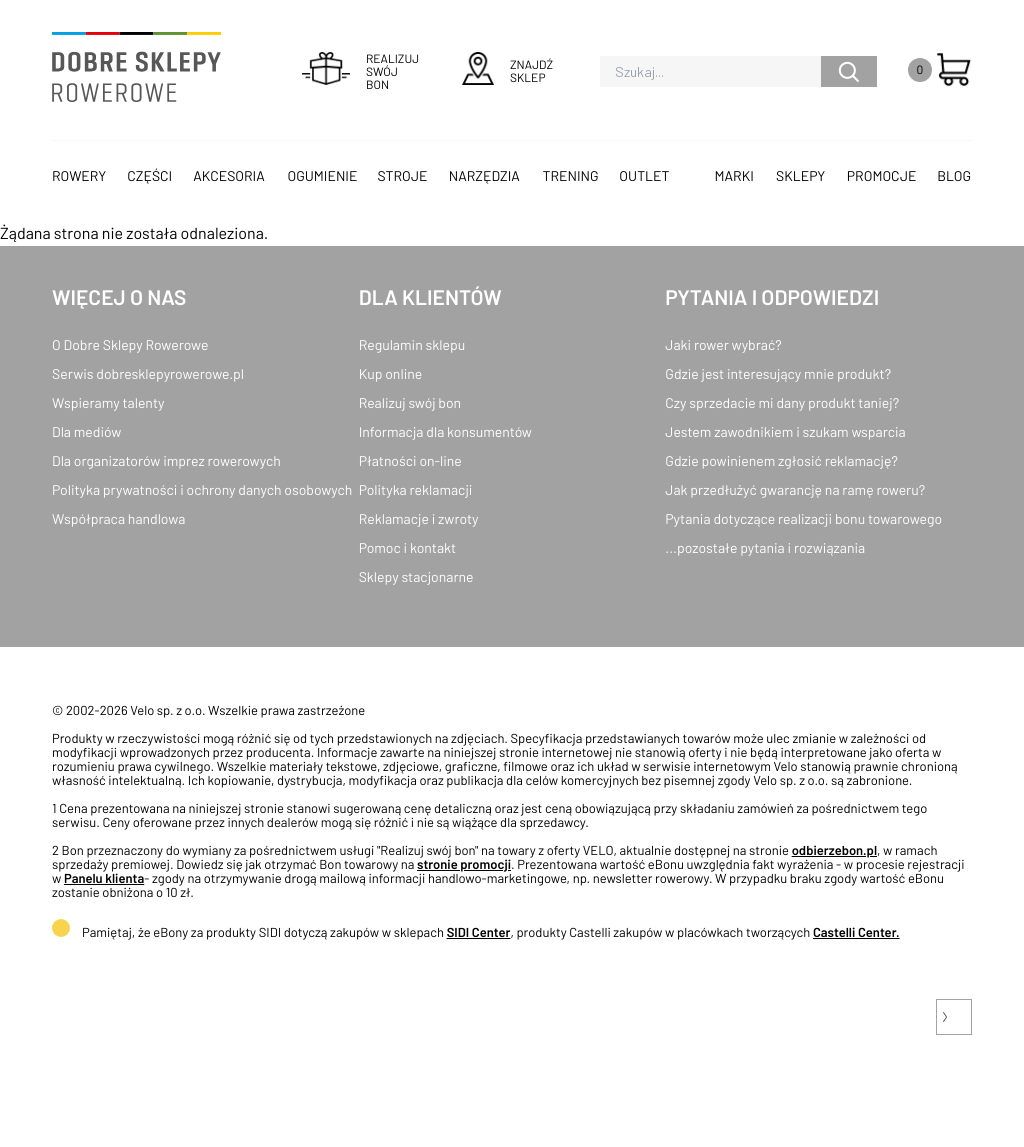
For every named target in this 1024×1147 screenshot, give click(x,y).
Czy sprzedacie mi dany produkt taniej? (782, 402)
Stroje (403, 175)
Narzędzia (484, 175)
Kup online (390, 373)
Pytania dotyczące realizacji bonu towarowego (803, 518)
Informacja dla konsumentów (445, 431)
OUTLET (644, 175)
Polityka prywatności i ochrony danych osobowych (202, 489)
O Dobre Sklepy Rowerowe (130, 344)
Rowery (79, 175)
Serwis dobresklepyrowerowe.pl (148, 373)
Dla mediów (86, 431)
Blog (954, 175)
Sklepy (800, 175)
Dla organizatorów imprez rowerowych (166, 460)
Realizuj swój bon (410, 402)
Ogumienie (322, 175)
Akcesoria (228, 175)
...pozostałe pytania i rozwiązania (765, 547)
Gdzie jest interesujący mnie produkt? (778, 373)
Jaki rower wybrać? (723, 344)
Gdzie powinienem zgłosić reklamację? (781, 460)
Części (149, 175)
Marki (734, 175)
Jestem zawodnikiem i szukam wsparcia (785, 431)
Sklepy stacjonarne (416, 576)
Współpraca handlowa (118, 518)
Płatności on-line (410, 460)
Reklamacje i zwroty (419, 518)
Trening (571, 175)
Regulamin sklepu (412, 344)
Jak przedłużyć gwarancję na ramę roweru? (795, 489)
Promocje (882, 175)
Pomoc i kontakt (408, 547)
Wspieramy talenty (108, 402)
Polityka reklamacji (416, 489)
